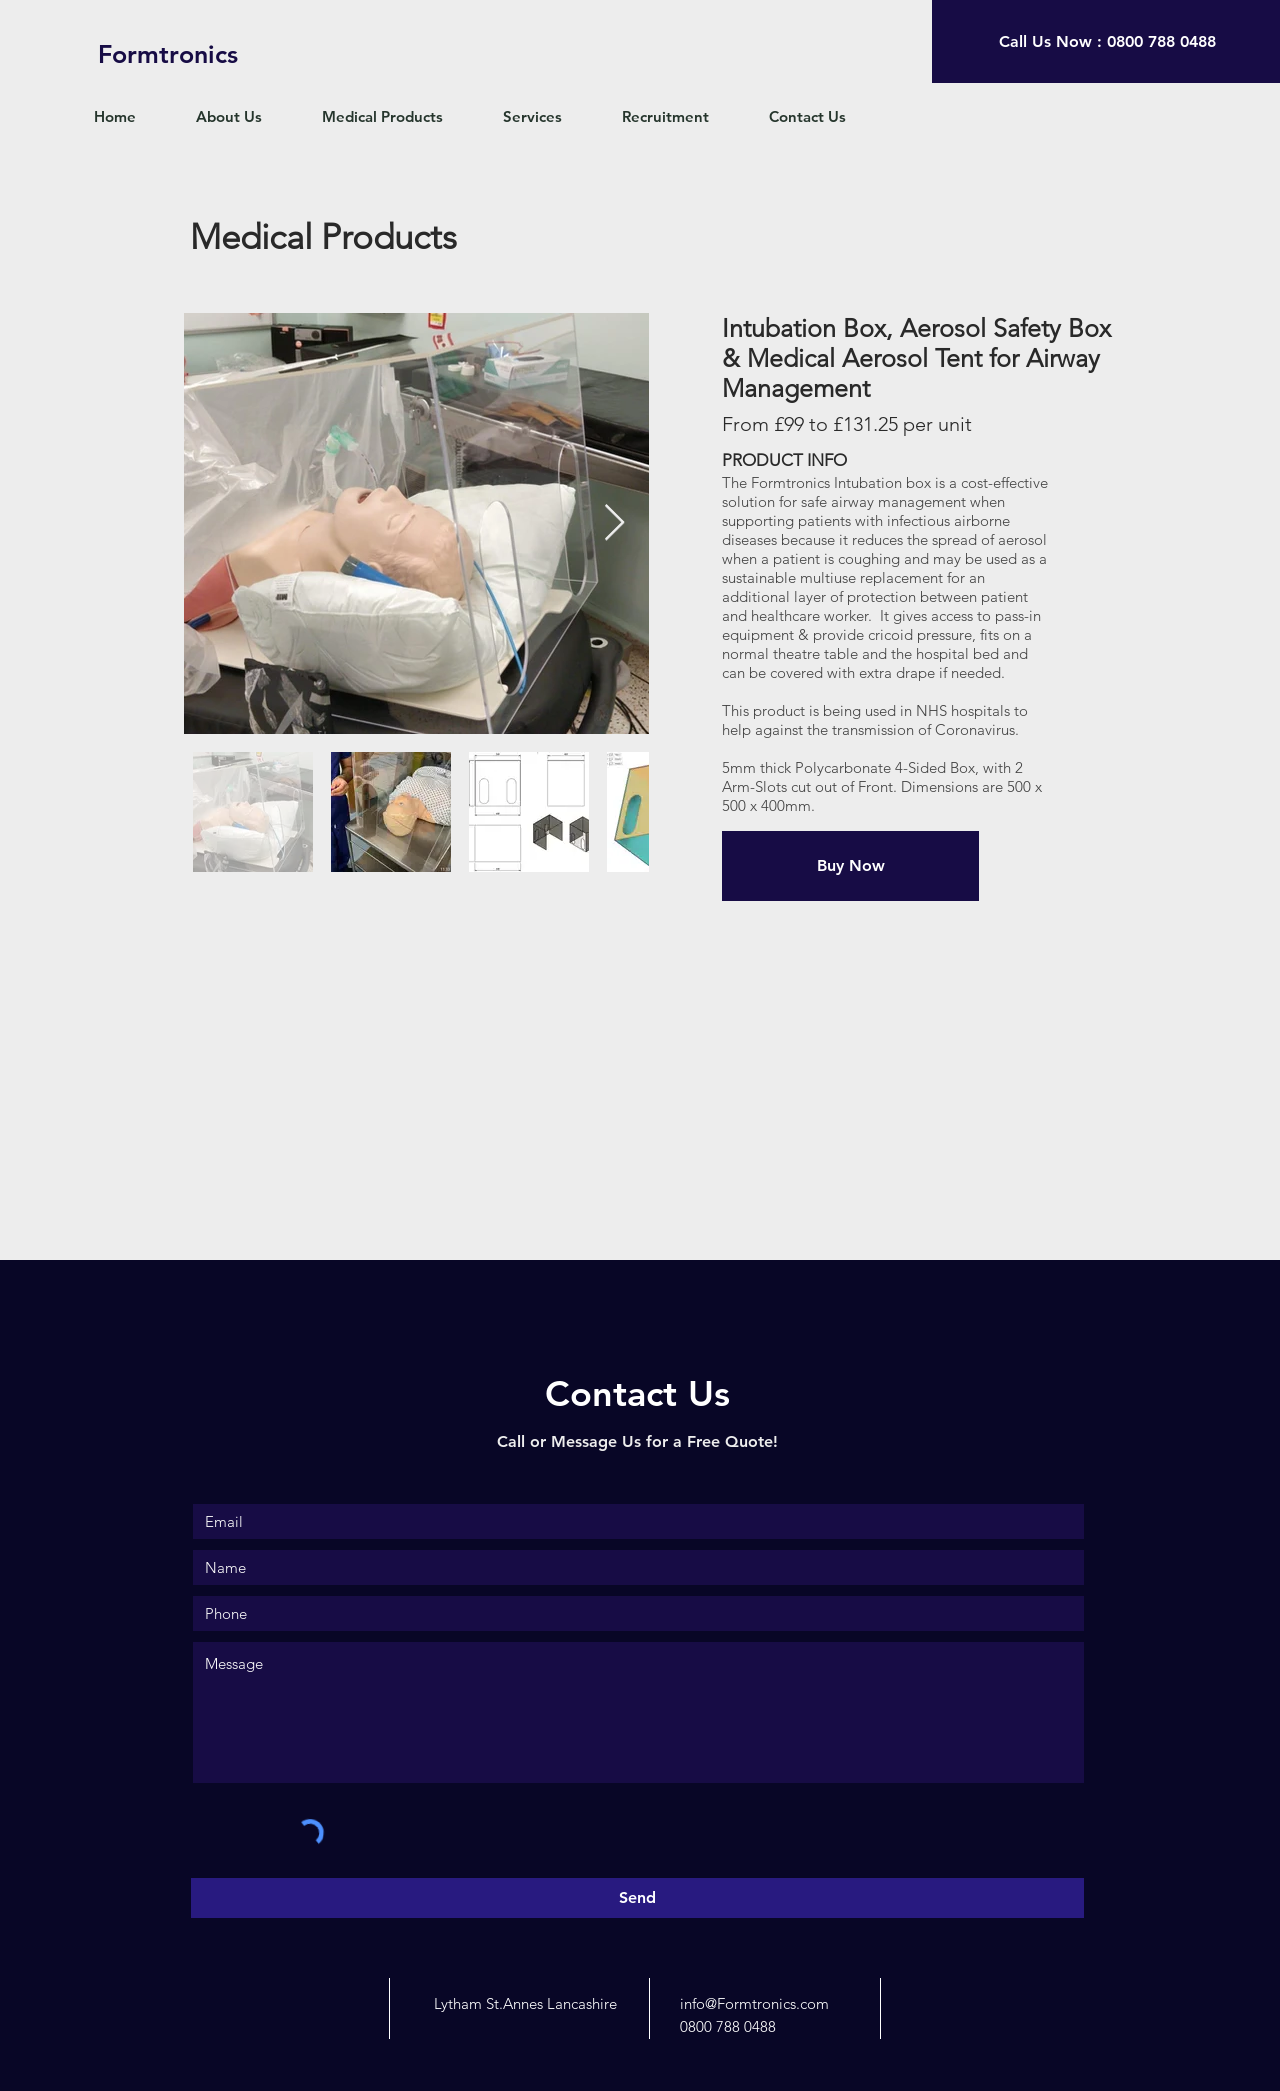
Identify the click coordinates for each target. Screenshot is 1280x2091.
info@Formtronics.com (754, 2003)
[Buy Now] (850, 866)
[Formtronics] (168, 54)
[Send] (637, 1898)
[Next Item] (614, 523)
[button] (397, 117)
